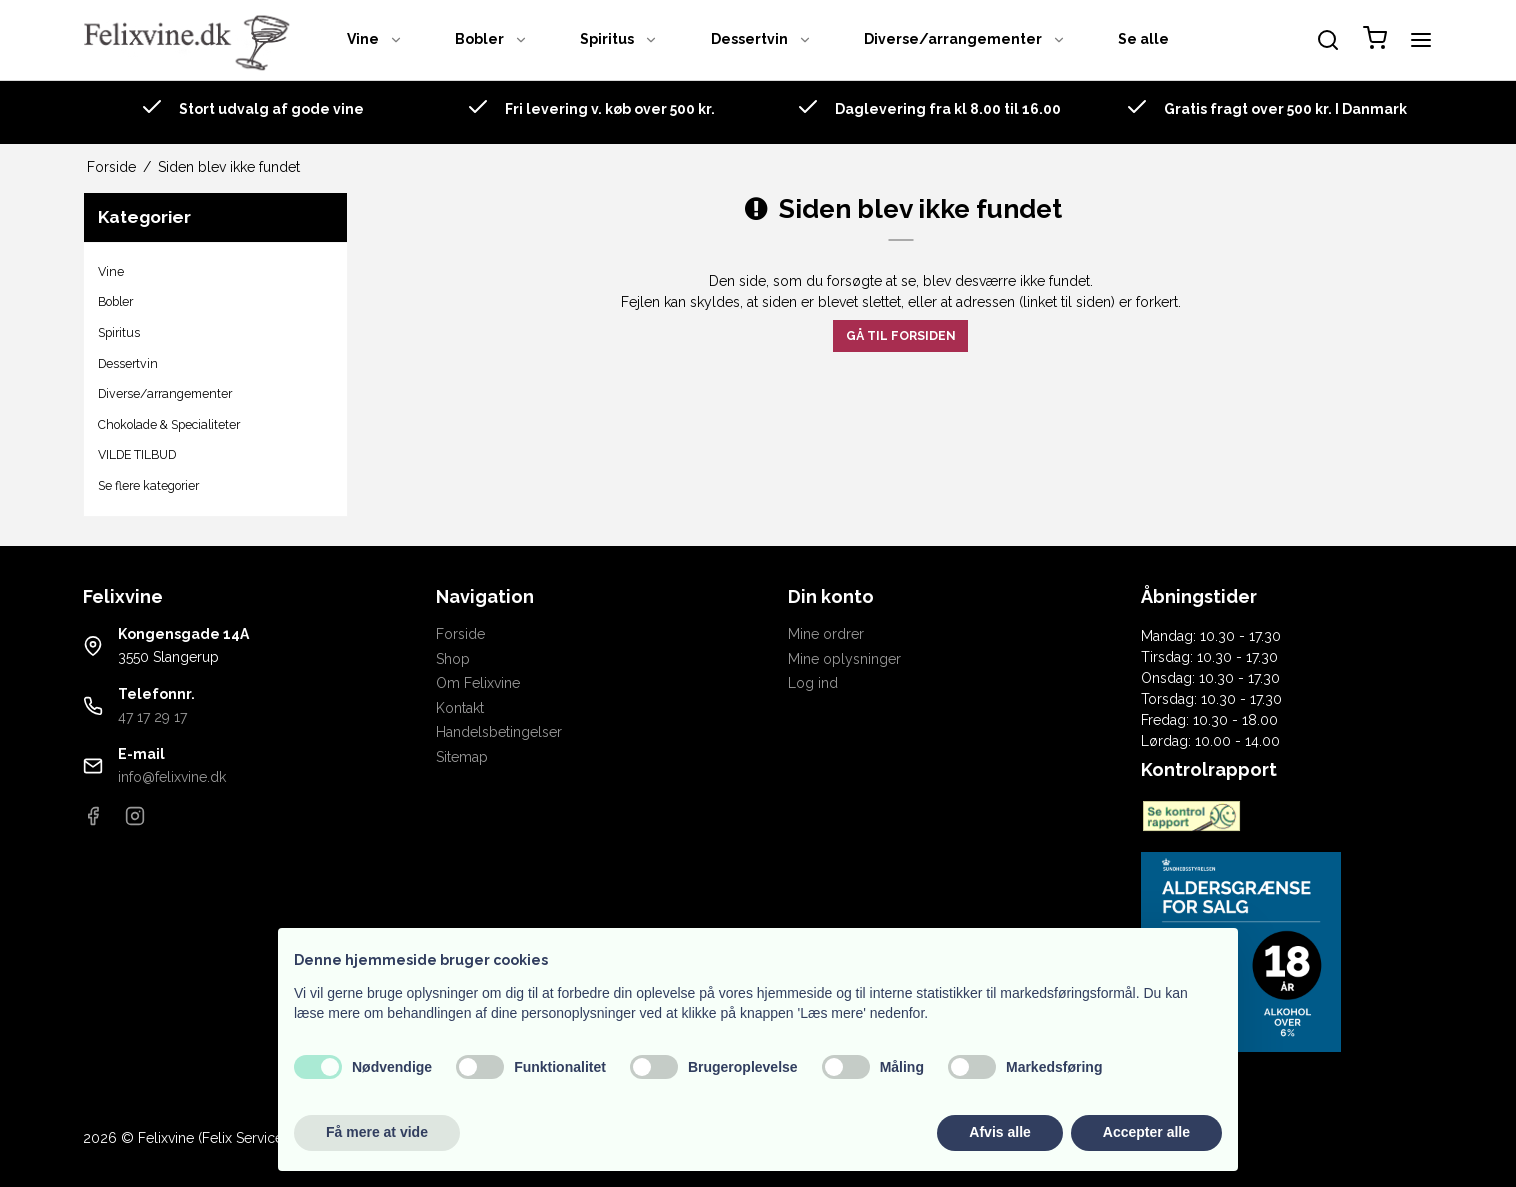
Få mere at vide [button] (377, 1132)
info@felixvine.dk (172, 777)
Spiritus (619, 39)
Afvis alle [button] (999, 1132)
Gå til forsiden (901, 335)
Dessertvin (761, 39)
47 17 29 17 (152, 717)
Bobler (491, 39)
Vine (375, 39)
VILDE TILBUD (137, 454)
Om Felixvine (478, 683)
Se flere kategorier (148, 485)
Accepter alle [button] (1146, 1132)
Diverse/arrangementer (965, 39)
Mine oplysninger (844, 659)
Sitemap (462, 757)
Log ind (813, 683)
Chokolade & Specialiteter (169, 424)
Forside (460, 634)
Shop (453, 659)
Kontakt (460, 708)
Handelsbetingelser (499, 732)
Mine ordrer (826, 634)
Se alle (1143, 39)
